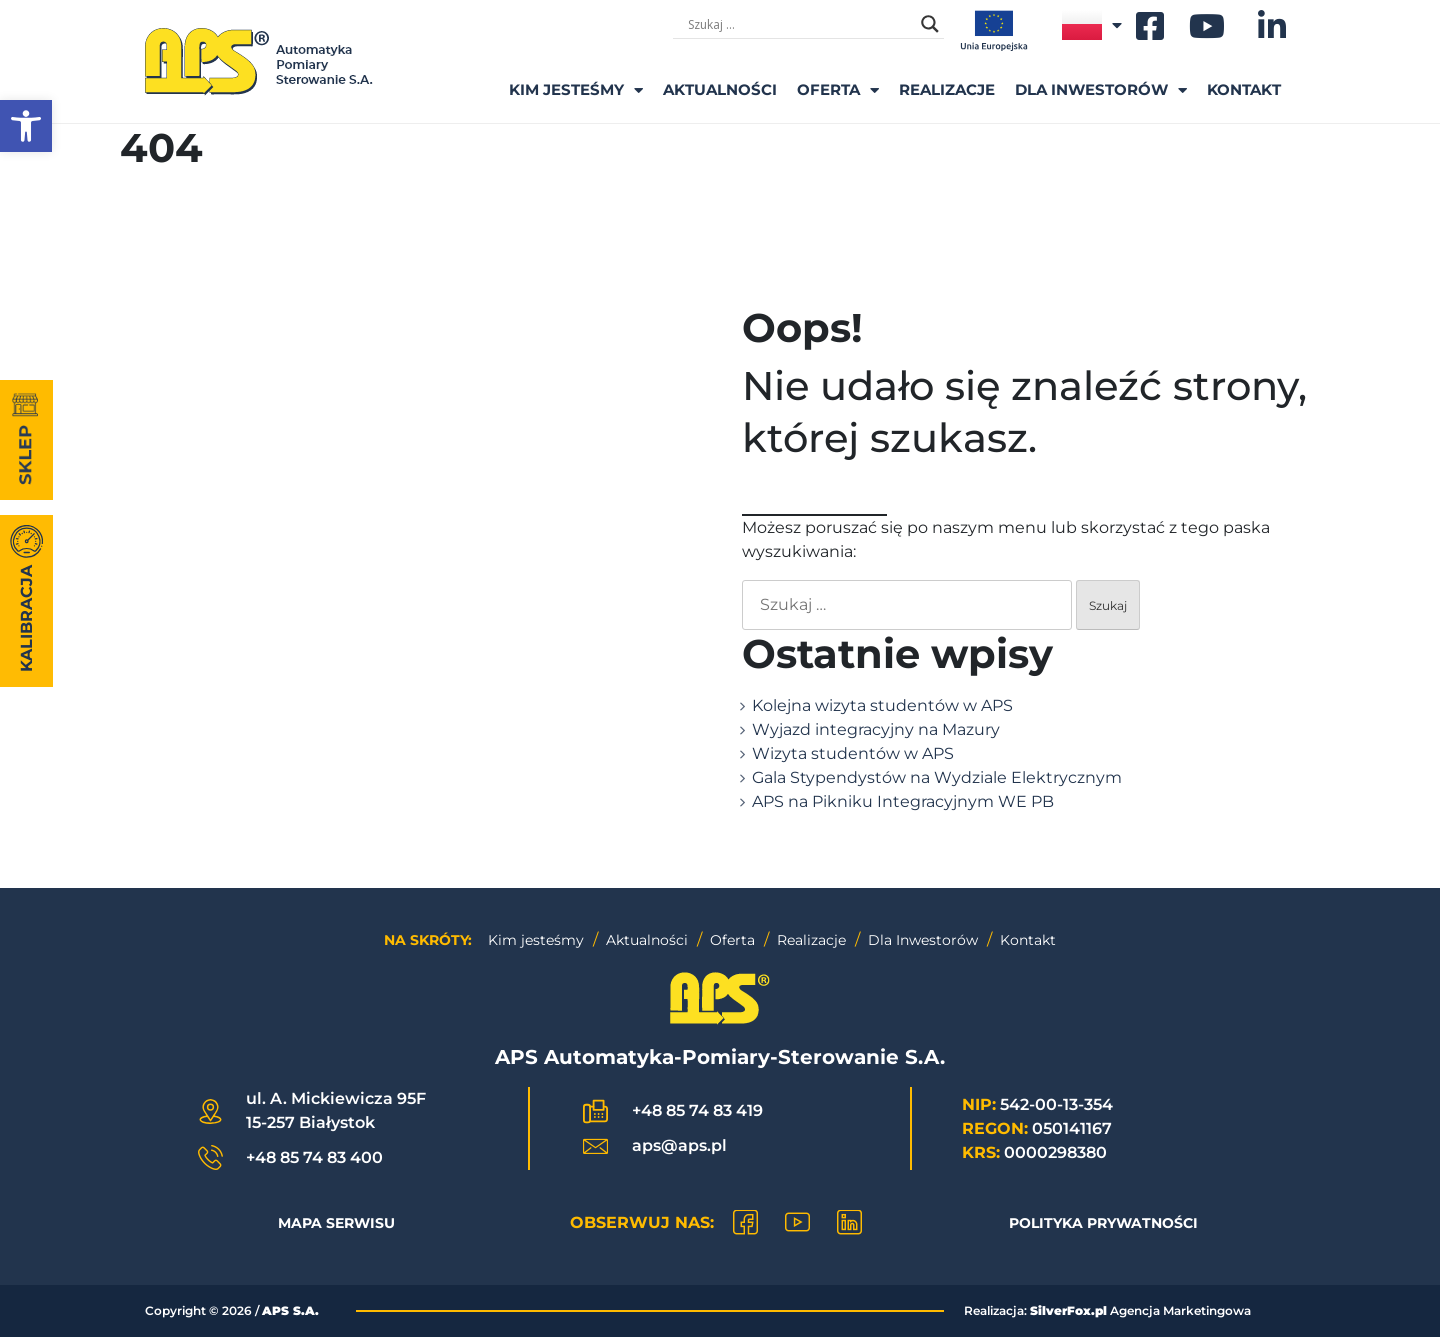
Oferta (838, 90)
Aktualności (720, 89)
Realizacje (947, 89)
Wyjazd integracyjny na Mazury (876, 729)
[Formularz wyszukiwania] (799, 24)
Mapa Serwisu (336, 1223)
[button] (26, 126)
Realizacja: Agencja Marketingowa (1107, 1310)
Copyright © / (232, 1310)
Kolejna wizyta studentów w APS (882, 705)
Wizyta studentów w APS (853, 753)
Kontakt (1244, 89)
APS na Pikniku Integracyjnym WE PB (903, 801)
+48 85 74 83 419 (697, 1110)
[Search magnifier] (930, 24)
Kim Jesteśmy (576, 90)
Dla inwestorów (1101, 90)
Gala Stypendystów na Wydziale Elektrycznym (937, 777)
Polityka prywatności (1103, 1223)
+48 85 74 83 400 (314, 1157)
